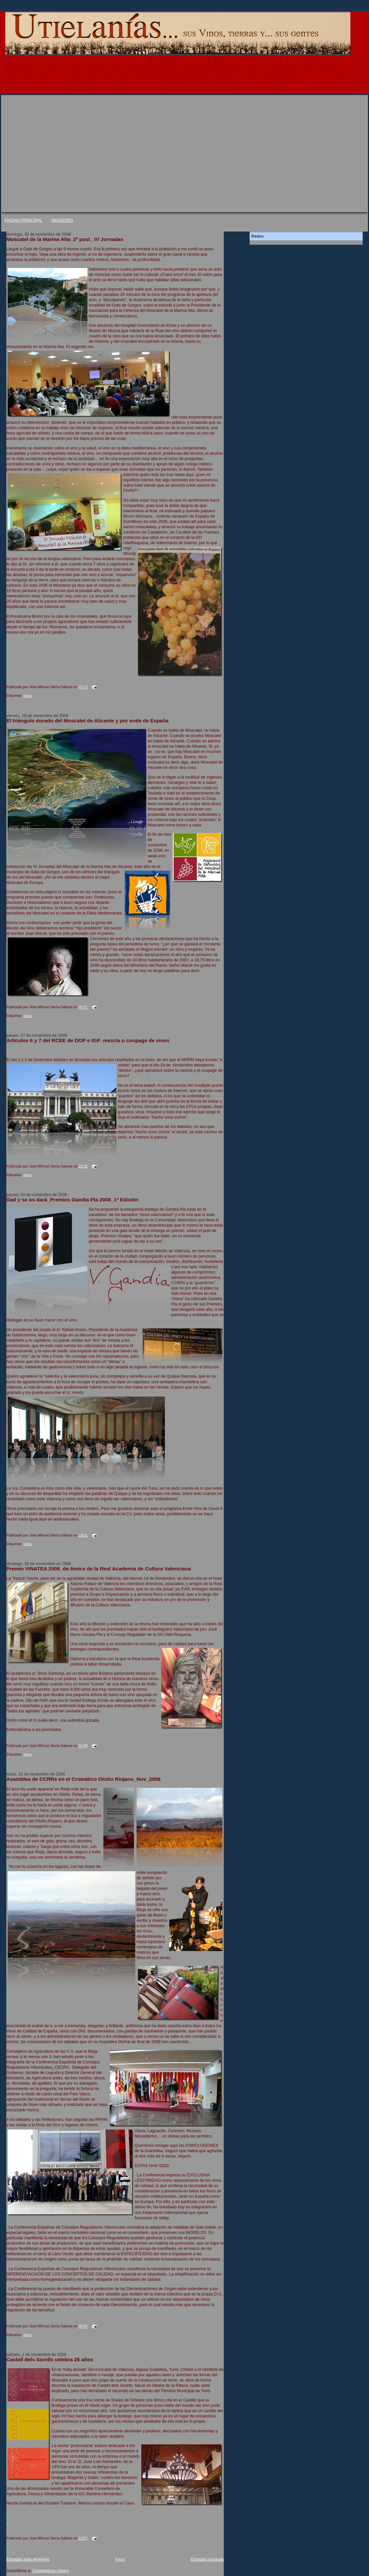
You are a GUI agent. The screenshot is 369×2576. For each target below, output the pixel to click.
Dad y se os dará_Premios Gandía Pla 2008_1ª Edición (72, 1199)
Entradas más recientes (28, 2559)
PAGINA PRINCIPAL (23, 220)
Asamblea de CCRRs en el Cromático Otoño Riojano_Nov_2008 (83, 1779)
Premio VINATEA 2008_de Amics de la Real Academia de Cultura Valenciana (98, 1568)
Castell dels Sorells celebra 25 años (49, 2359)
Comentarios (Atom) (50, 2570)
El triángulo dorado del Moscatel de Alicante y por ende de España (87, 720)
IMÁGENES (62, 220)
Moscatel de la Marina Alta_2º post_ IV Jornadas (64, 239)
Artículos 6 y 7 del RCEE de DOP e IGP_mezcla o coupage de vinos (88, 1040)
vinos (27, 695)
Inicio (120, 2559)
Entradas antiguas (207, 2559)
